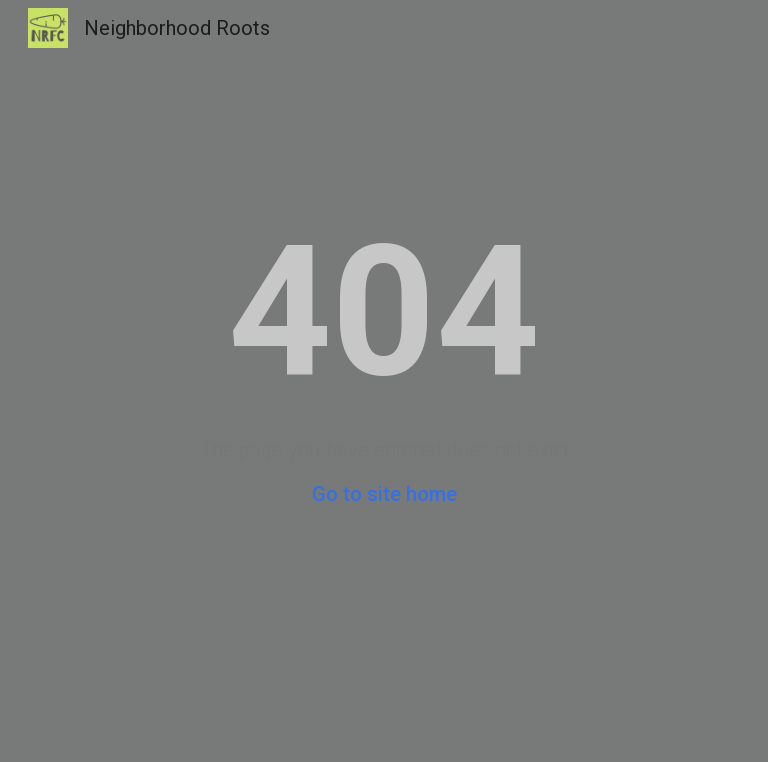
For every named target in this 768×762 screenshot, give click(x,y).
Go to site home (384, 494)
